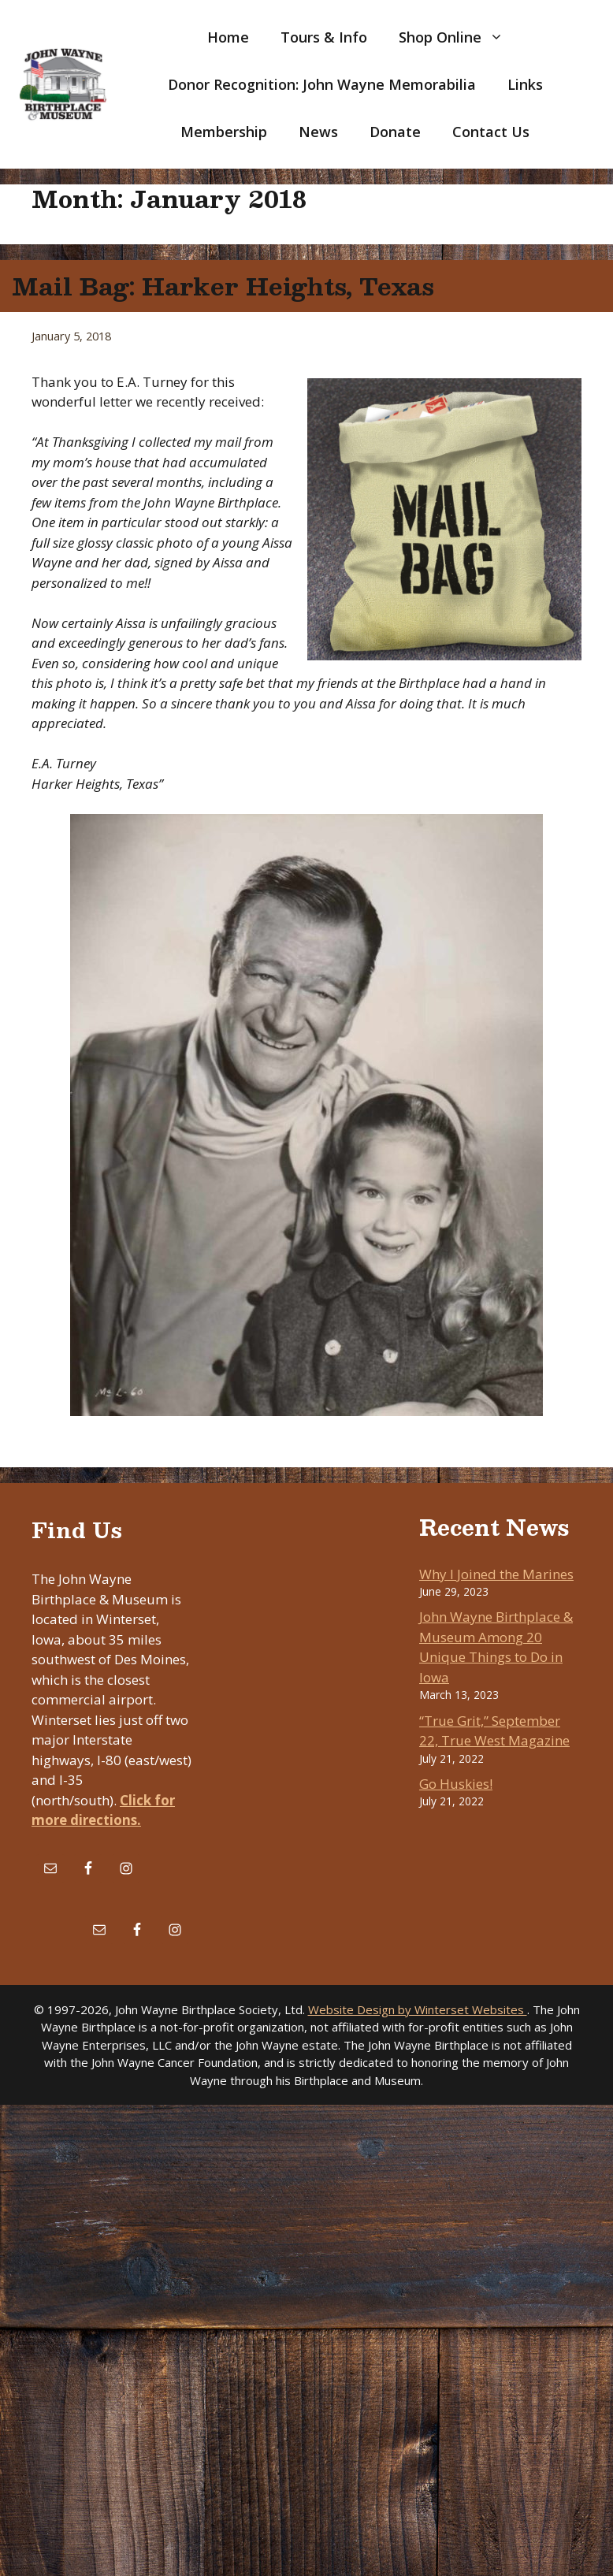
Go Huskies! (455, 1784)
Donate (395, 131)
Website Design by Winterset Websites (417, 2009)
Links (525, 84)
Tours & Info (323, 37)
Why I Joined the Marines (496, 1574)
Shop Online (459, 37)
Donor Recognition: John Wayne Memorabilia (322, 84)
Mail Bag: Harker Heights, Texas (223, 286)
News (318, 131)
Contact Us (490, 131)
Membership (223, 131)
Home (228, 37)
